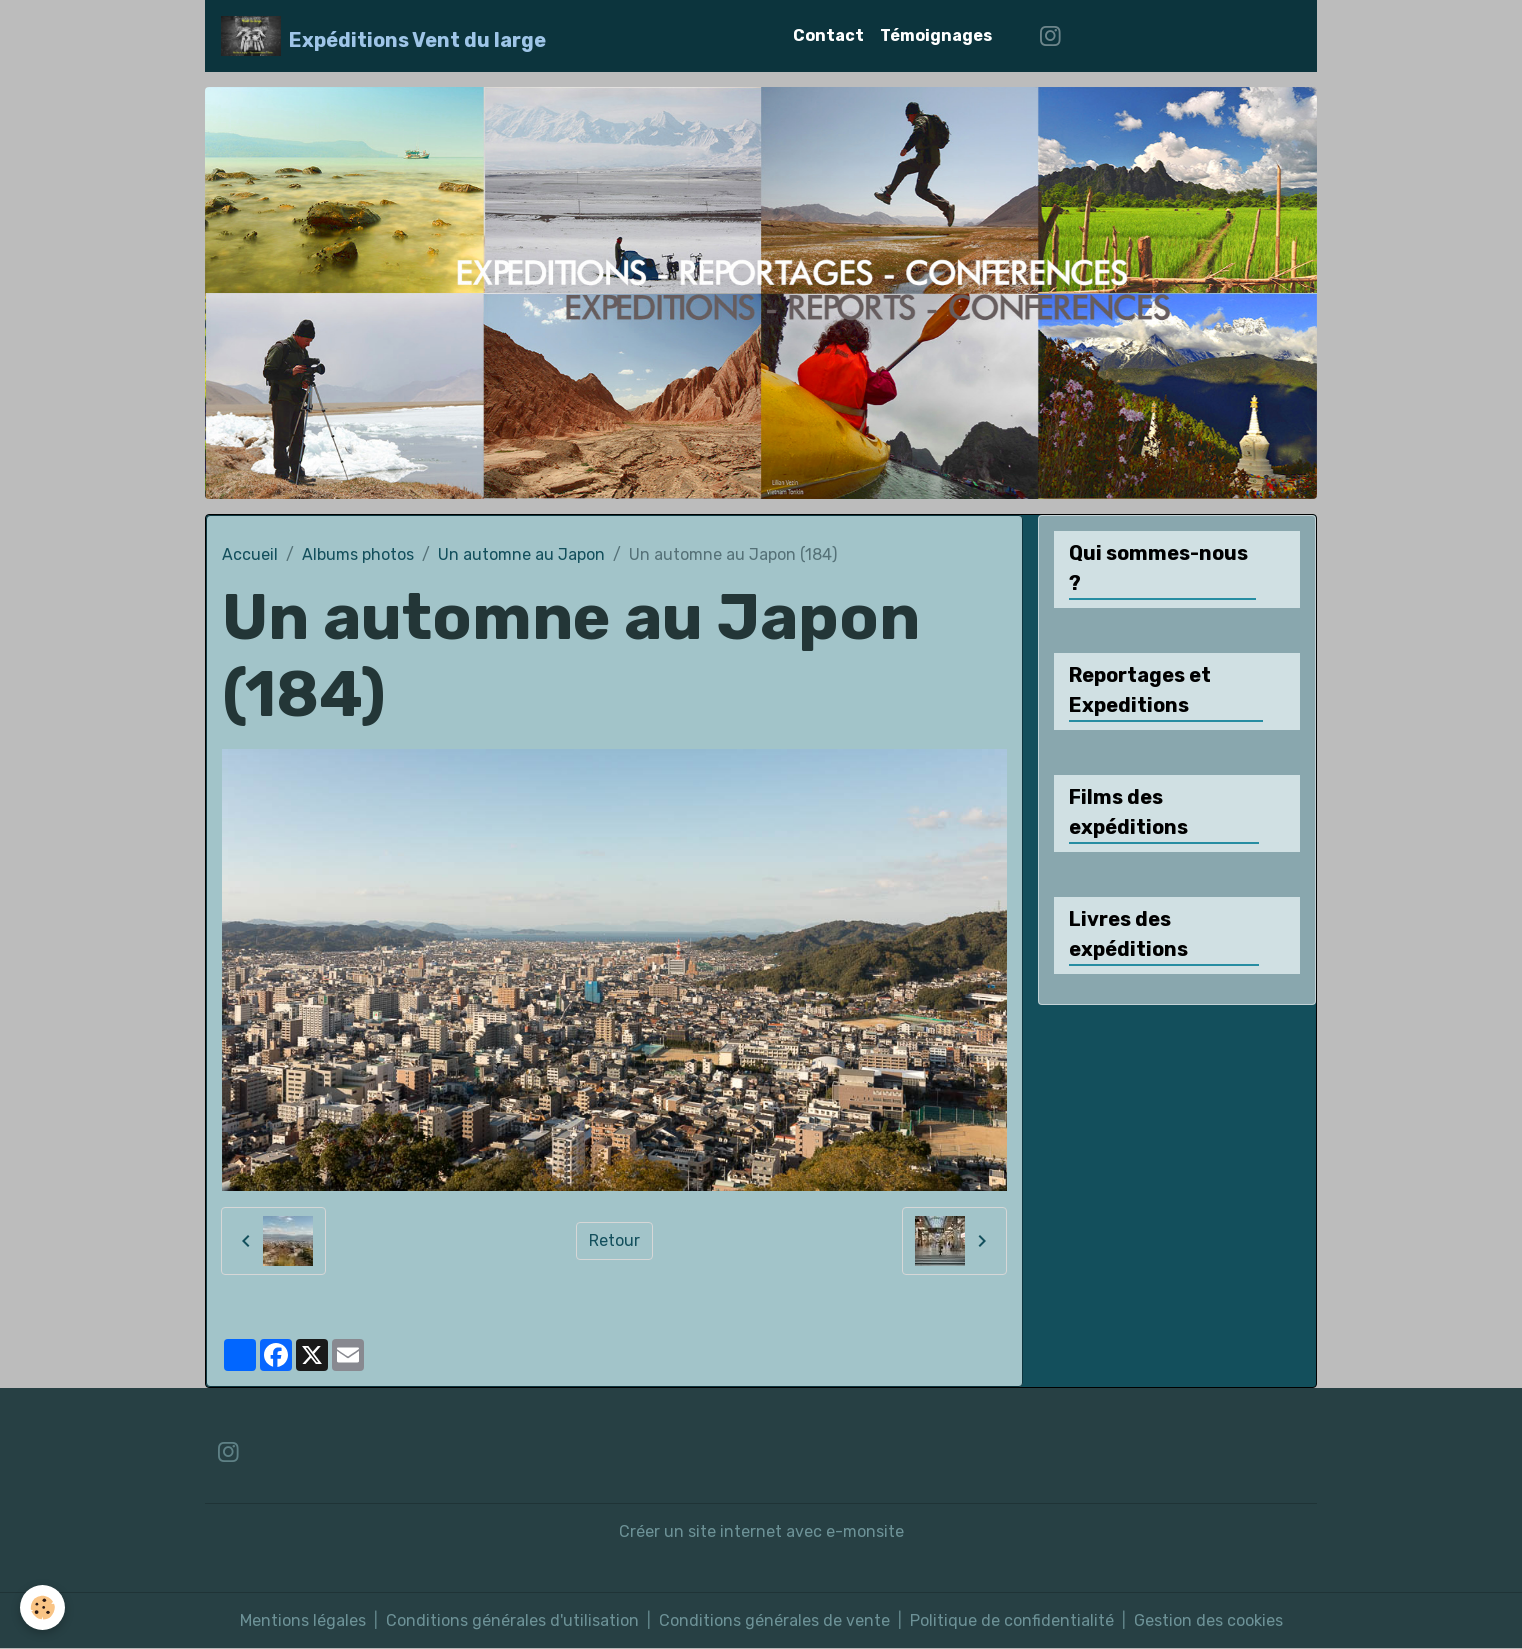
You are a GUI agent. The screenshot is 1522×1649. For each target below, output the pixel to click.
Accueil (250, 554)
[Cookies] (42, 1607)
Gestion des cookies (1208, 1620)
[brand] (383, 36)
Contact (828, 35)
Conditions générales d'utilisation (512, 1620)
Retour (614, 1240)
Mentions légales (303, 1620)
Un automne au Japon (521, 554)
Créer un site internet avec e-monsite (761, 1531)
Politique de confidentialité (1012, 1620)
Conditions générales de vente (774, 1620)
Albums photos (358, 554)
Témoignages (936, 35)
